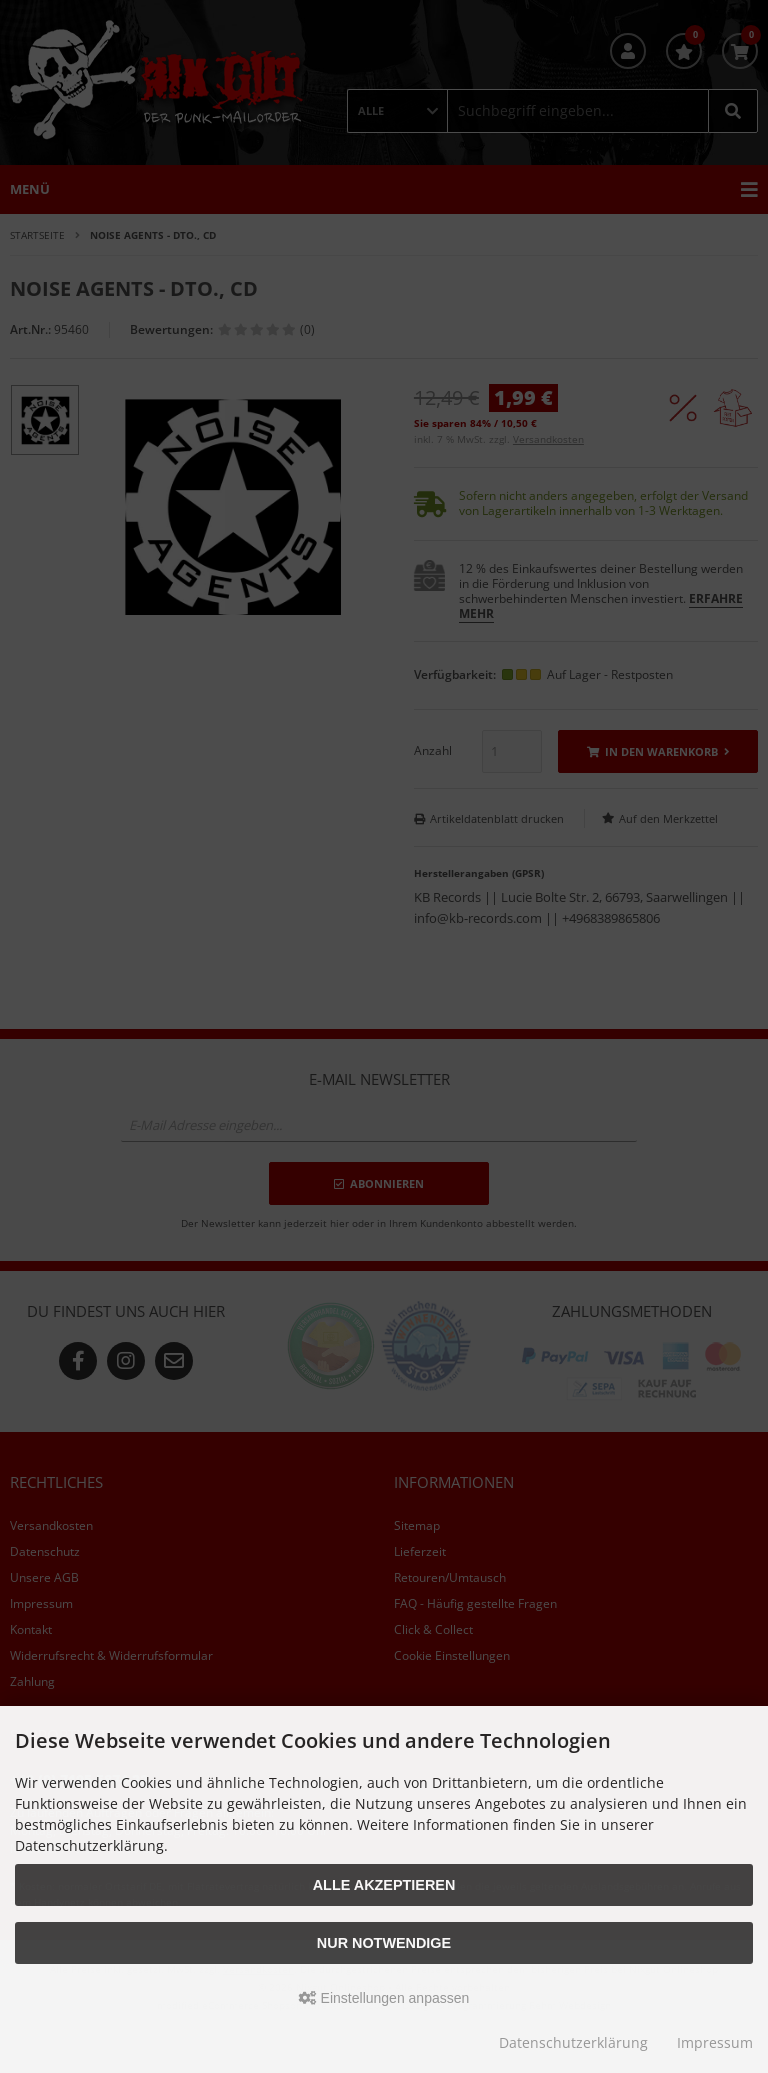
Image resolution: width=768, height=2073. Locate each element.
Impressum (715, 2042)
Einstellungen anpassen (384, 1998)
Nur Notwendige (384, 1943)
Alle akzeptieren (384, 1885)
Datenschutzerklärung (573, 2042)
